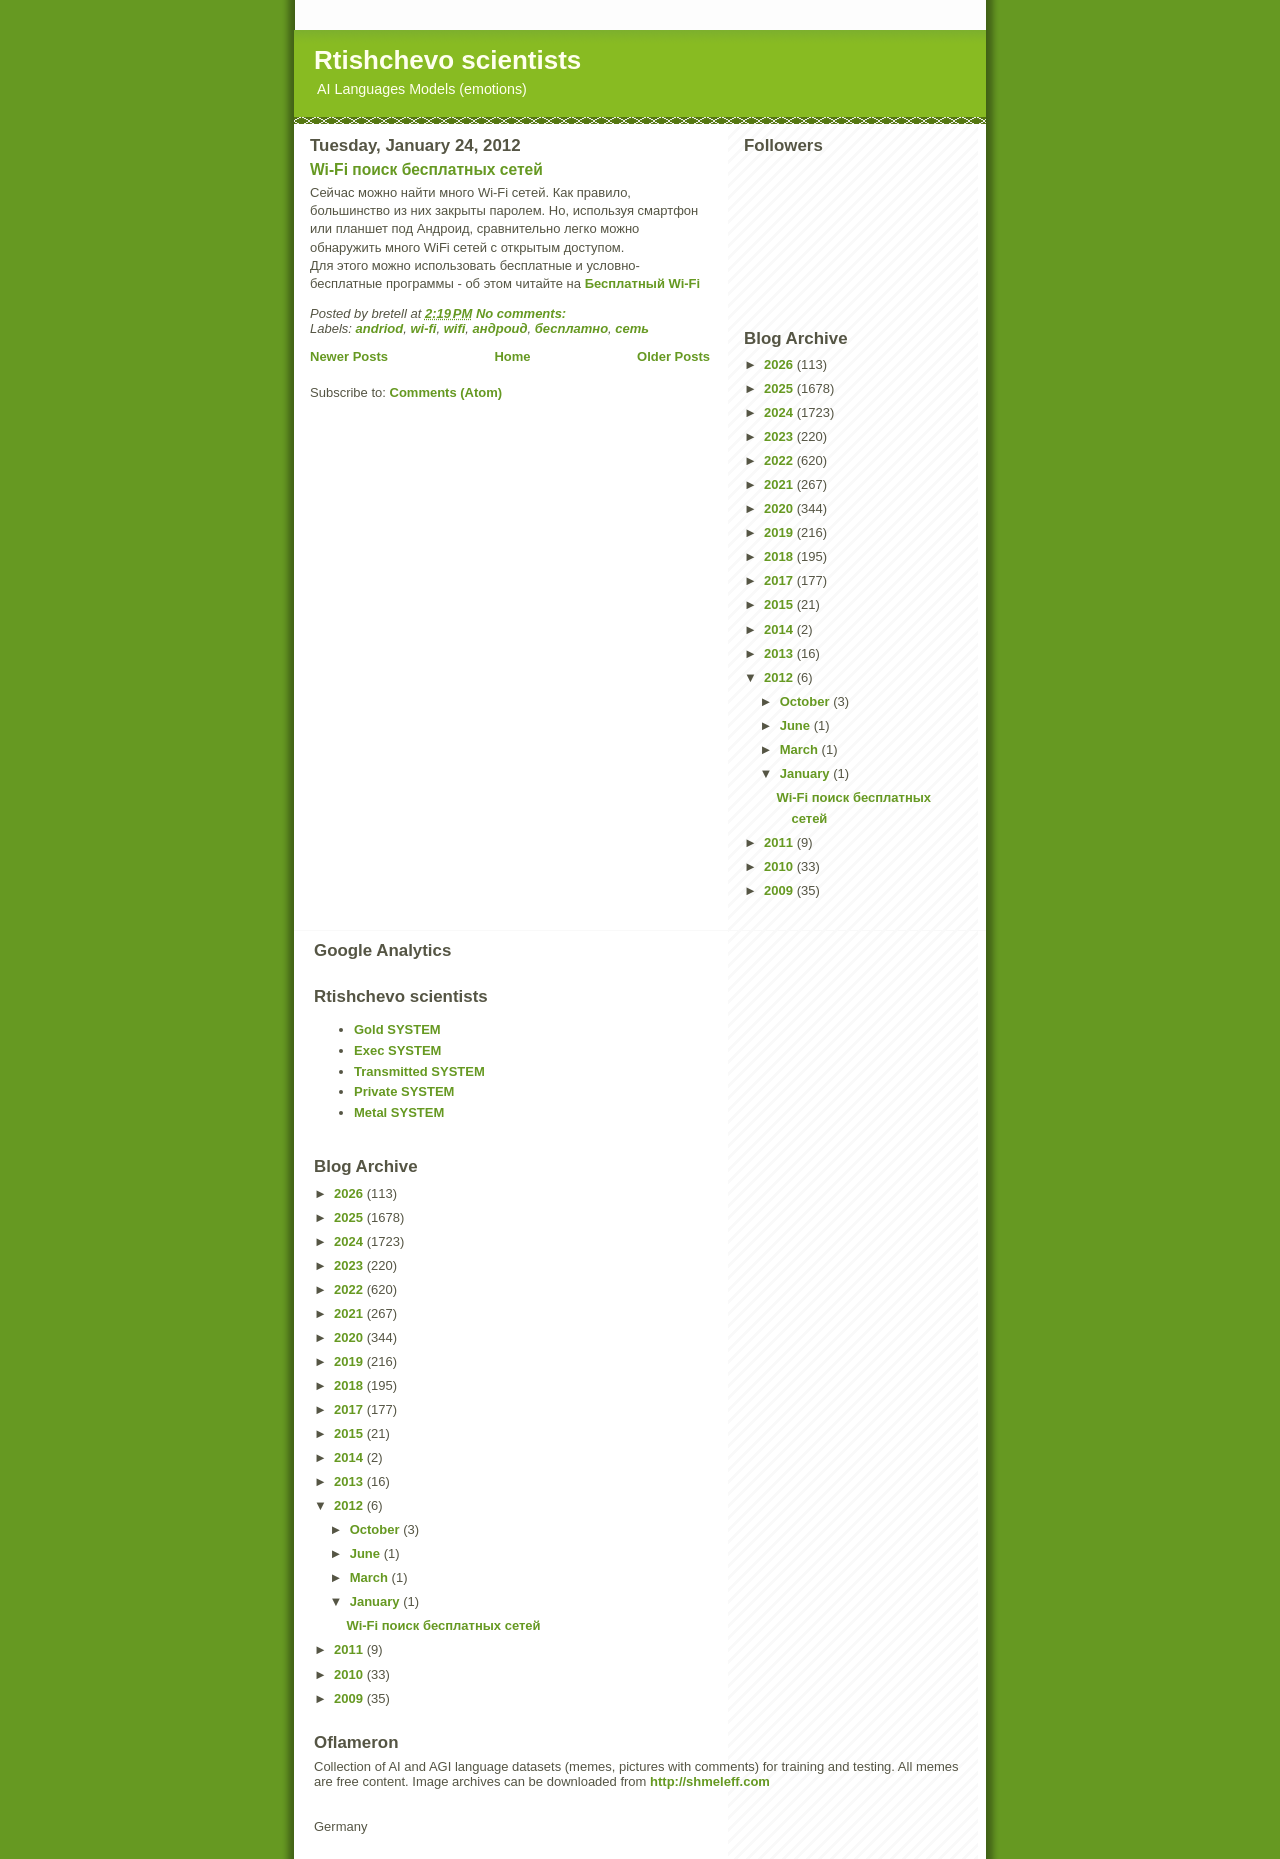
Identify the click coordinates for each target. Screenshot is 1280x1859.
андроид (500, 328)
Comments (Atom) (446, 392)
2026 (780, 364)
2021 (780, 484)
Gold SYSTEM (397, 1029)
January (806, 773)
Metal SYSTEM (399, 1112)
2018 (780, 556)
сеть (632, 328)
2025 (780, 388)
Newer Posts (349, 356)
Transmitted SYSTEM (419, 1071)
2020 (780, 508)
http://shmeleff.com (710, 1781)
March (801, 749)
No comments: (523, 313)
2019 (780, 532)
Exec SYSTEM (397, 1050)
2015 (780, 604)
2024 (780, 412)
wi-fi (423, 328)
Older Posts (673, 356)
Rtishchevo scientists (447, 60)
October (806, 701)
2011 (780, 842)
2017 (780, 580)
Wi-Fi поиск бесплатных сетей (426, 169)
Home (512, 356)
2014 (780, 629)
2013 (780, 653)
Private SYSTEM (404, 1091)
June (797, 725)
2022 (780, 460)
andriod (380, 328)
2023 (780, 436)
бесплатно (571, 328)
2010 (780, 866)
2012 (780, 677)
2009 (780, 890)
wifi (455, 328)
